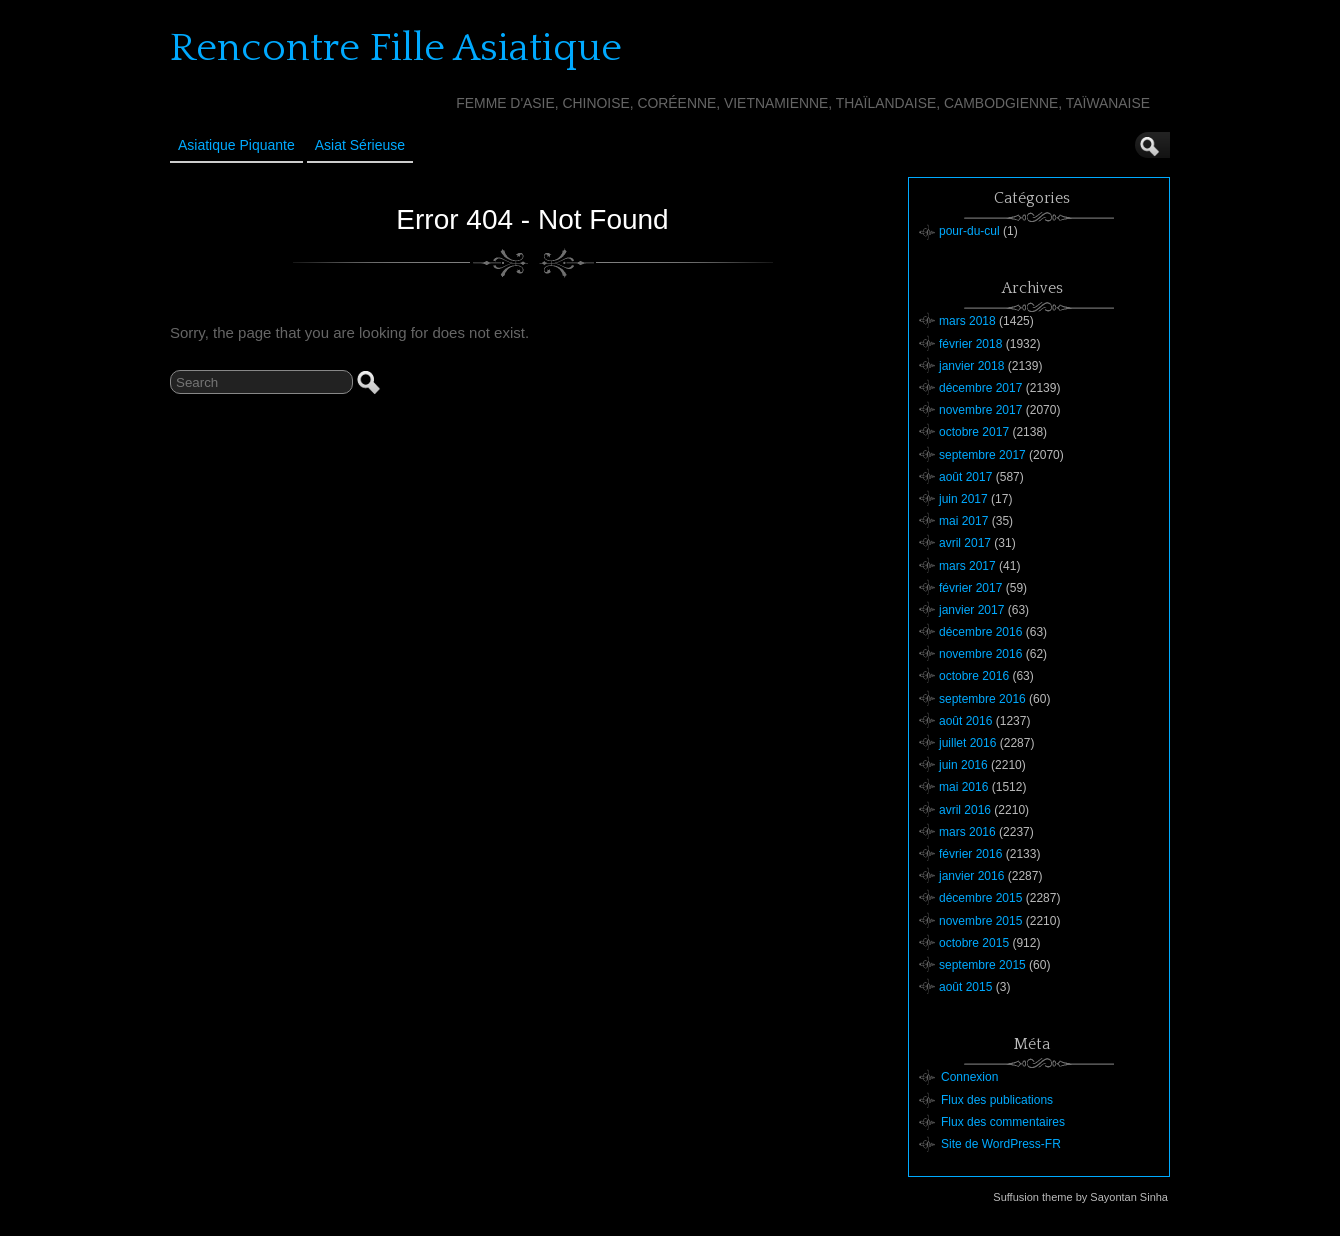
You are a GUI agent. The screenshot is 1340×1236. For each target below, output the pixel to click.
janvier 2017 (971, 610)
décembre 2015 (980, 898)
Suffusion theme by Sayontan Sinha (1080, 1197)
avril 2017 (965, 543)
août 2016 (965, 721)
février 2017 (970, 588)
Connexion (969, 1077)
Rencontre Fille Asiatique (396, 48)
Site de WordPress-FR (1001, 1144)
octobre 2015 (974, 943)
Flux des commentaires (1003, 1122)
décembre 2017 (980, 388)
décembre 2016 (980, 632)
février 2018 (970, 344)
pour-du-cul (969, 231)
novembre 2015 (980, 921)
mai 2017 (963, 521)
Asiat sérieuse (360, 145)
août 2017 (965, 477)
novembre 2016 (980, 654)
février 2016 (970, 854)
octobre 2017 (974, 432)
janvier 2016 (971, 876)
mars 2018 (967, 321)
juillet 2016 (967, 743)
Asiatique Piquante (236, 145)
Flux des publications (997, 1100)
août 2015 (965, 987)
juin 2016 (963, 765)
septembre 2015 (982, 965)
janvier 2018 (971, 366)
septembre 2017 (982, 455)
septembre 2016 (982, 699)
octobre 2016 (974, 676)
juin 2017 (963, 499)
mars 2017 (967, 566)
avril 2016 (965, 810)
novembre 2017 (980, 410)
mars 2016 (967, 832)
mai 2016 (963, 787)
